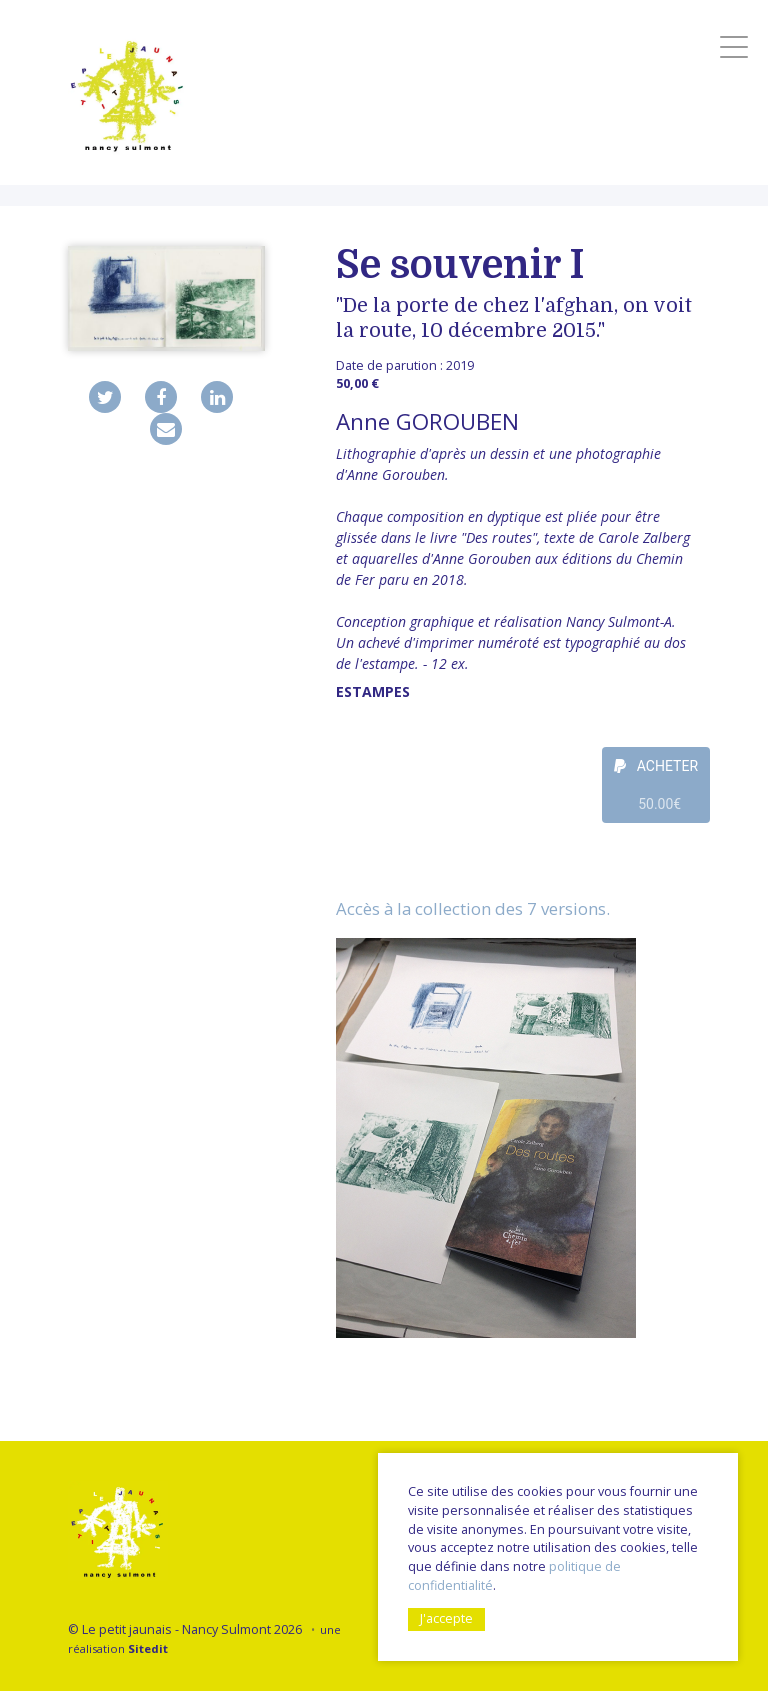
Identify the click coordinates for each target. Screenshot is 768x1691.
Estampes (373, 691)
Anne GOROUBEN (427, 421)
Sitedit (148, 1648)
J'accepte (446, 1618)
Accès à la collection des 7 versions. (473, 908)
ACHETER (656, 790)
